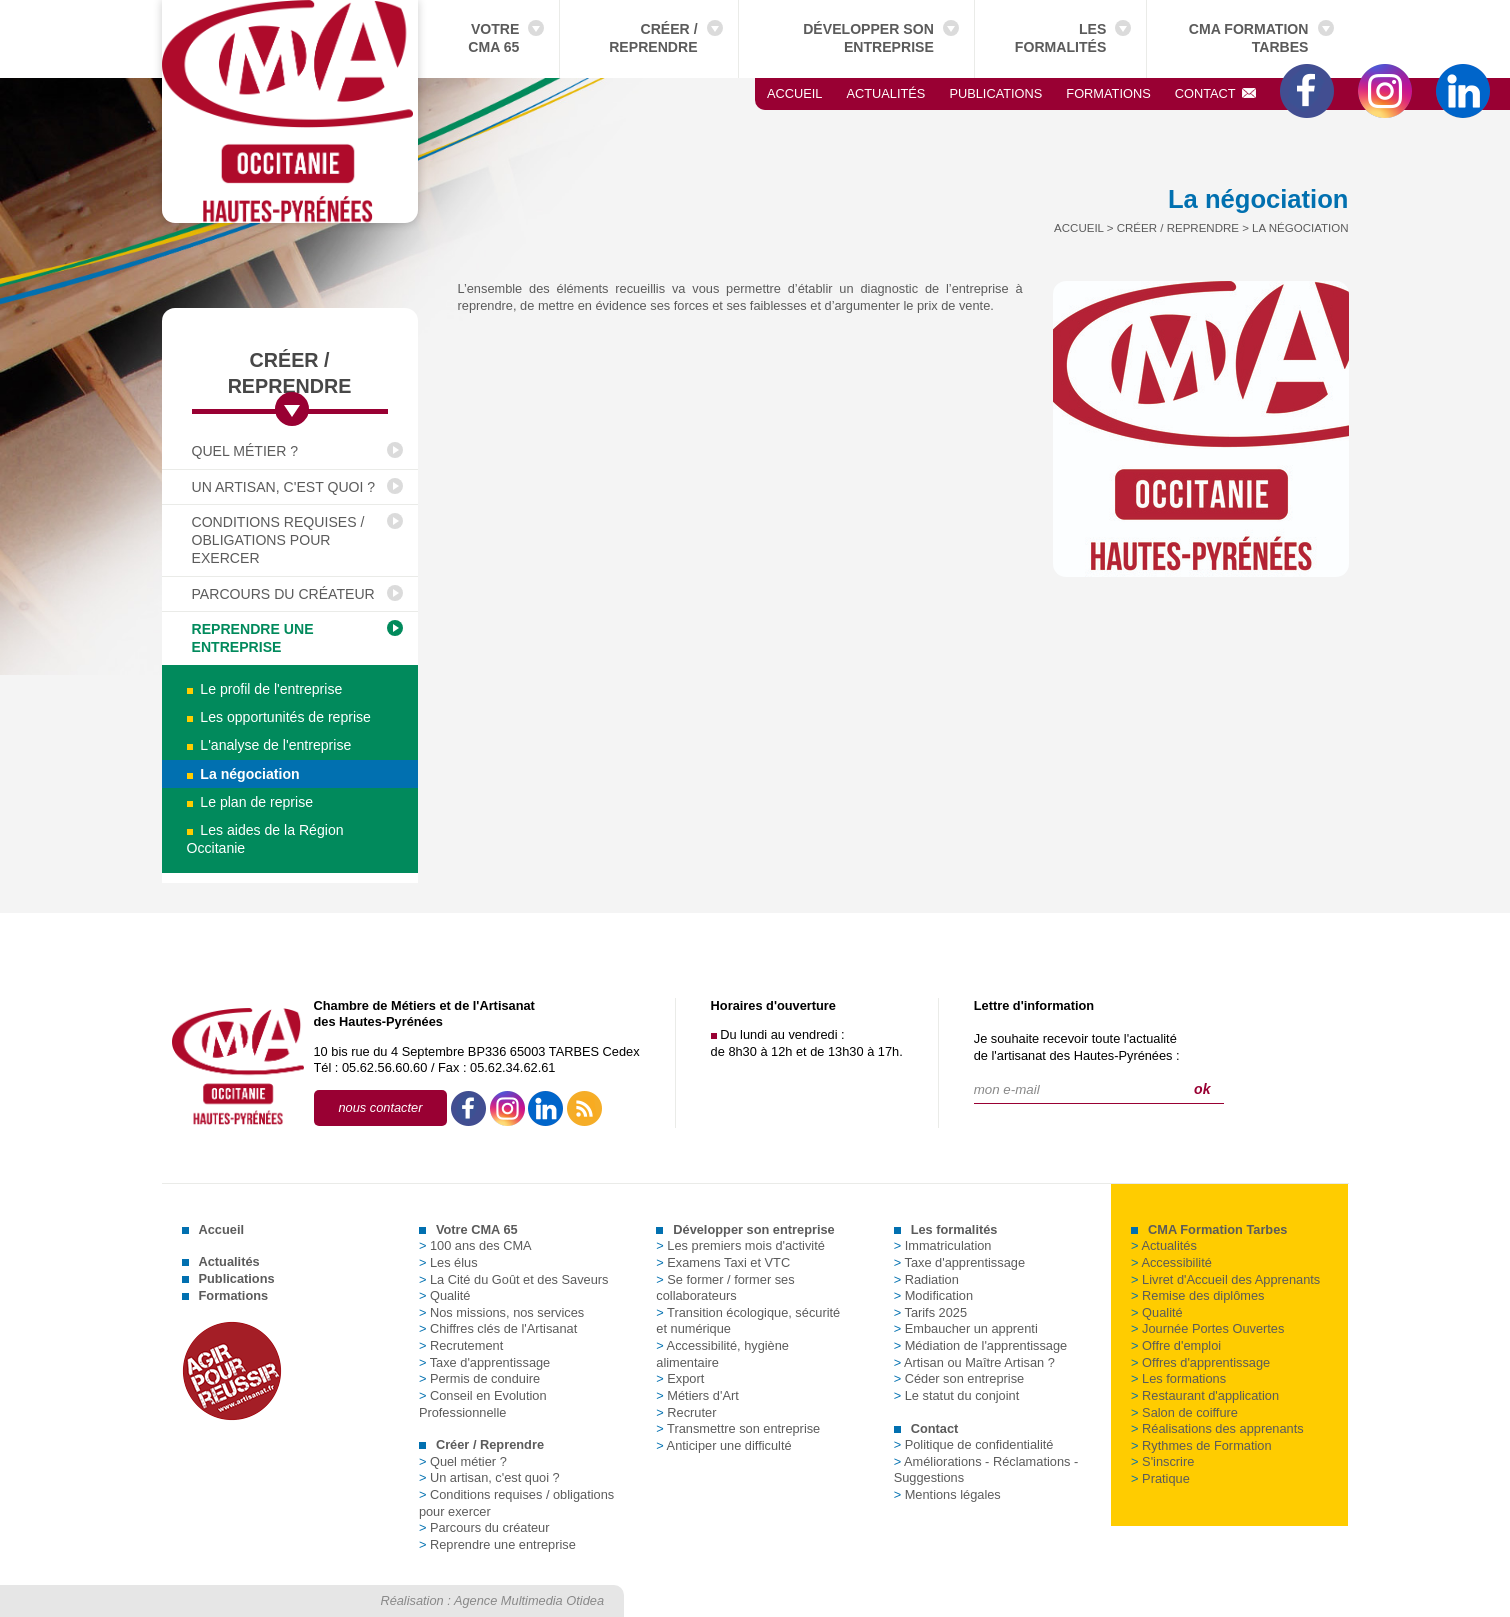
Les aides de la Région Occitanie (265, 839)
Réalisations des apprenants (1217, 1428)
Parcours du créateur (283, 594)
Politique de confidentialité (974, 1444)
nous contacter (381, 1107)
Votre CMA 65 (493, 38)
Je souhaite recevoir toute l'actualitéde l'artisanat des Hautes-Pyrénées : (1077, 1047)
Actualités (885, 93)
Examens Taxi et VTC (723, 1262)
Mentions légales (947, 1494)
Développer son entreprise (868, 38)
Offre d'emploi (1176, 1345)
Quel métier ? (245, 451)
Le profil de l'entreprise (265, 689)
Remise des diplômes (1197, 1295)
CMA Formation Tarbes (1249, 38)
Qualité (445, 1295)
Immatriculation (943, 1245)
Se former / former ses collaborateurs (725, 1288)
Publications (995, 93)
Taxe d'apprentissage (484, 1362)
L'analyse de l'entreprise (269, 745)
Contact (1216, 93)
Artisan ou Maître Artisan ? (974, 1362)
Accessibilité (1171, 1262)
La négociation (243, 774)
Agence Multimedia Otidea (529, 1600)
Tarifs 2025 (930, 1312)
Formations (1108, 93)
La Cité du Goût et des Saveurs (514, 1279)
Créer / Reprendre (653, 38)
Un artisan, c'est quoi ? (284, 487)
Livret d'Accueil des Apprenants (1225, 1279)
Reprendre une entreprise (253, 638)
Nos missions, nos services (501, 1312)
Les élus (448, 1262)
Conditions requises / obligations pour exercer (278, 540)
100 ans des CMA (475, 1245)
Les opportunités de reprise (279, 717)
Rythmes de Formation (1201, 1445)
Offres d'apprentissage (1200, 1362)
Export (680, 1378)
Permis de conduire (479, 1378)
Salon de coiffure (1184, 1412)
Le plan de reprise (250, 802)
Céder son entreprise (959, 1378)
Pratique (1160, 1478)
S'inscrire (1162, 1461)
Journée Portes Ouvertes (1207, 1328)
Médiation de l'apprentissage (981, 1345)
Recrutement (461, 1345)
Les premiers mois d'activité (740, 1245)
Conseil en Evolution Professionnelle (483, 1404)
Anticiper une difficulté (723, 1445)
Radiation (926, 1279)
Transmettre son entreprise (738, 1428)
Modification (933, 1295)
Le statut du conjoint (957, 1395)
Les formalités (1061, 38)
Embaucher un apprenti (966, 1328)
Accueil (794, 93)
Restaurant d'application (1205, 1395)
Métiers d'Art (697, 1395)
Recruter (686, 1412)
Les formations (1178, 1378)
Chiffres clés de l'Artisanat (498, 1328)
